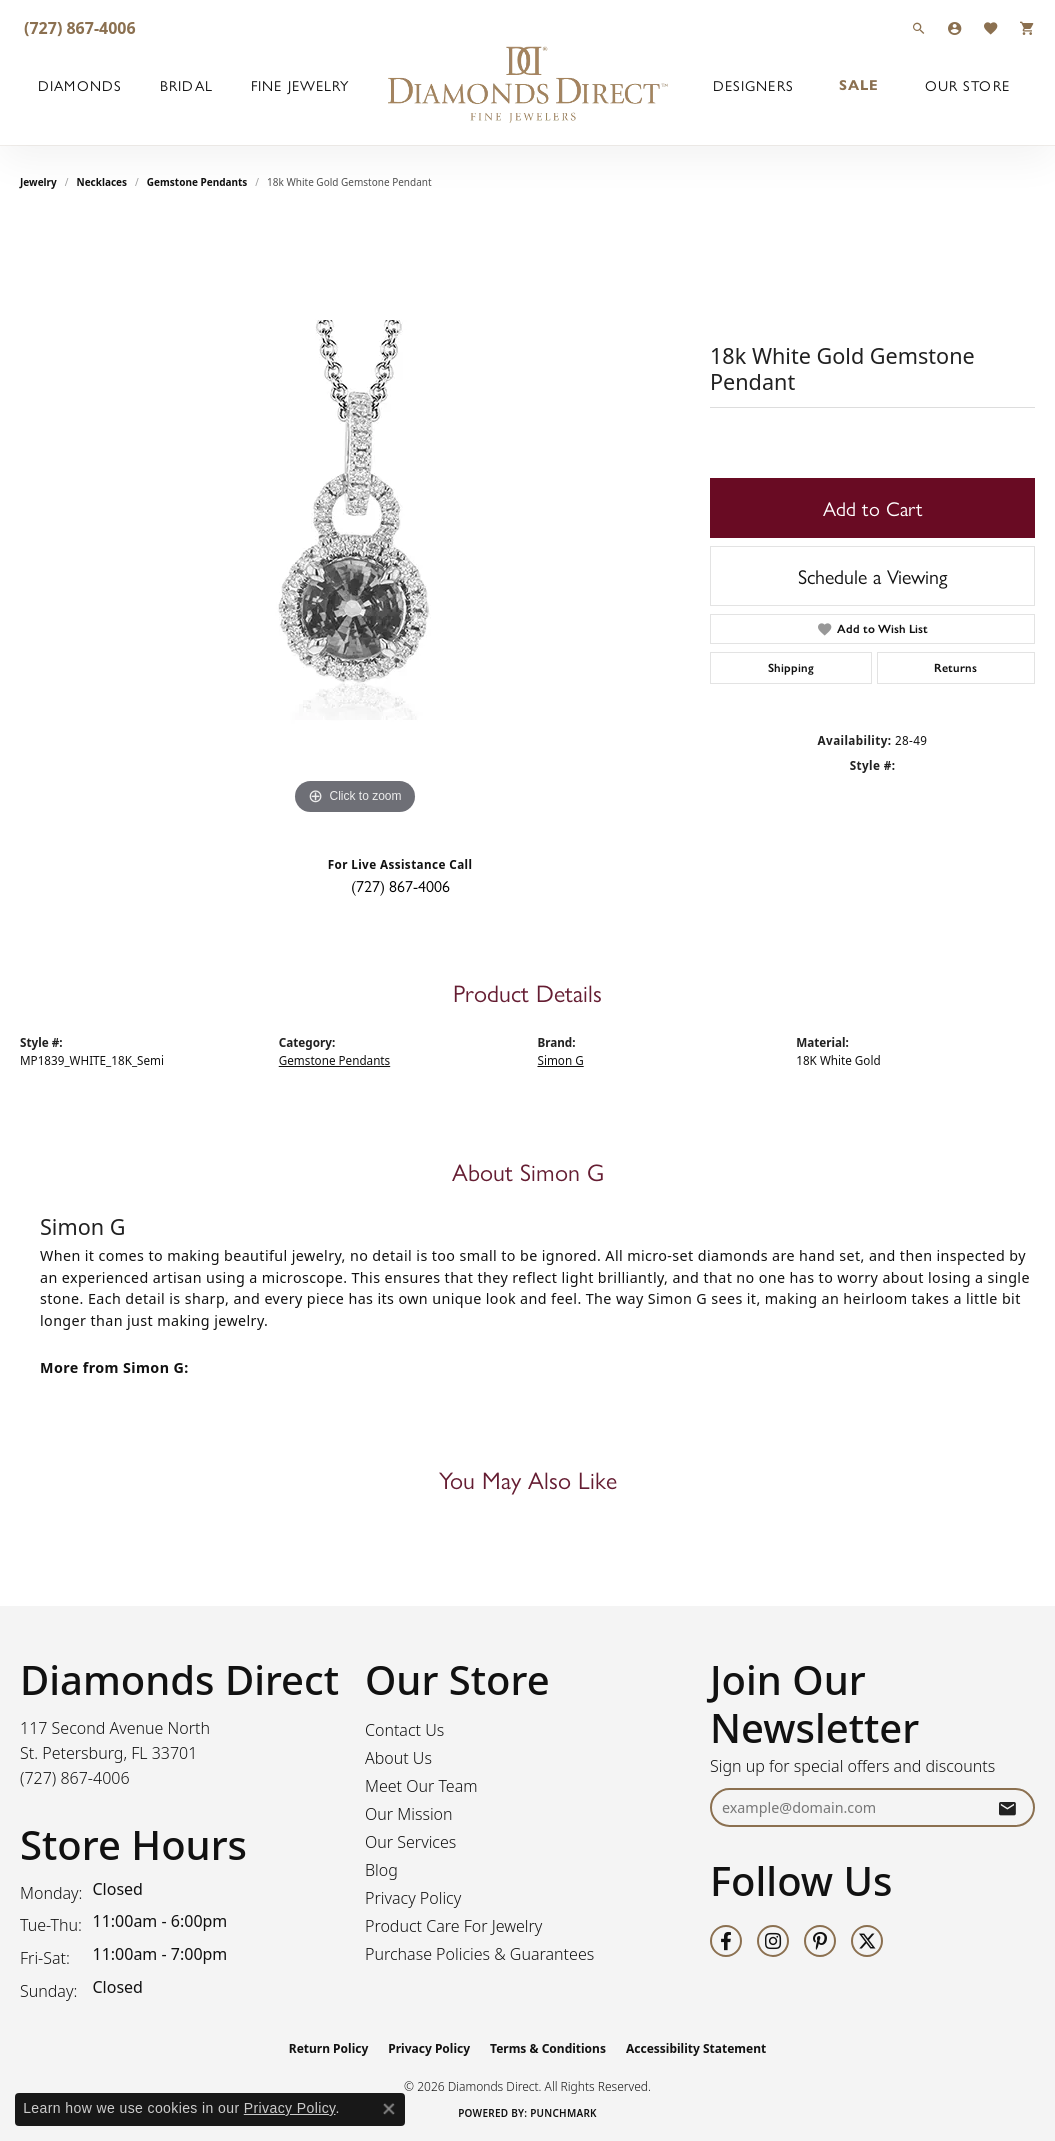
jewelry (38, 182)
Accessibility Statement (696, 2048)
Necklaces (102, 182)
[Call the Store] (75, 1778)
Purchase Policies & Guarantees (479, 1954)
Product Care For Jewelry (453, 1926)
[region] (355, 520)
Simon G (561, 1060)
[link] (78, 27)
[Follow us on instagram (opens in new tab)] (773, 1941)
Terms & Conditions (548, 2048)
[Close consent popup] (389, 2109)
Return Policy (329, 2048)
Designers (753, 85)
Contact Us (404, 1730)
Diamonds (80, 85)
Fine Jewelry (300, 85)
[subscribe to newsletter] (1007, 1807)
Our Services (410, 1842)
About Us (398, 1758)
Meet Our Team (421, 1786)
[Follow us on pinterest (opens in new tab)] (820, 1941)
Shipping (791, 668)
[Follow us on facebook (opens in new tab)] (726, 1941)
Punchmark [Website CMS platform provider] (563, 2113)
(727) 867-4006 (400, 885)
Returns (955, 668)
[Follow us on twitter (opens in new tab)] (867, 1941)
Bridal (186, 85)
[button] (919, 27)
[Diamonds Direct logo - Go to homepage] (528, 85)
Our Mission (409, 1814)
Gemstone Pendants (197, 182)
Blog (381, 1870)
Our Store (967, 85)
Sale (859, 85)
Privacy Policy (413, 1898)
